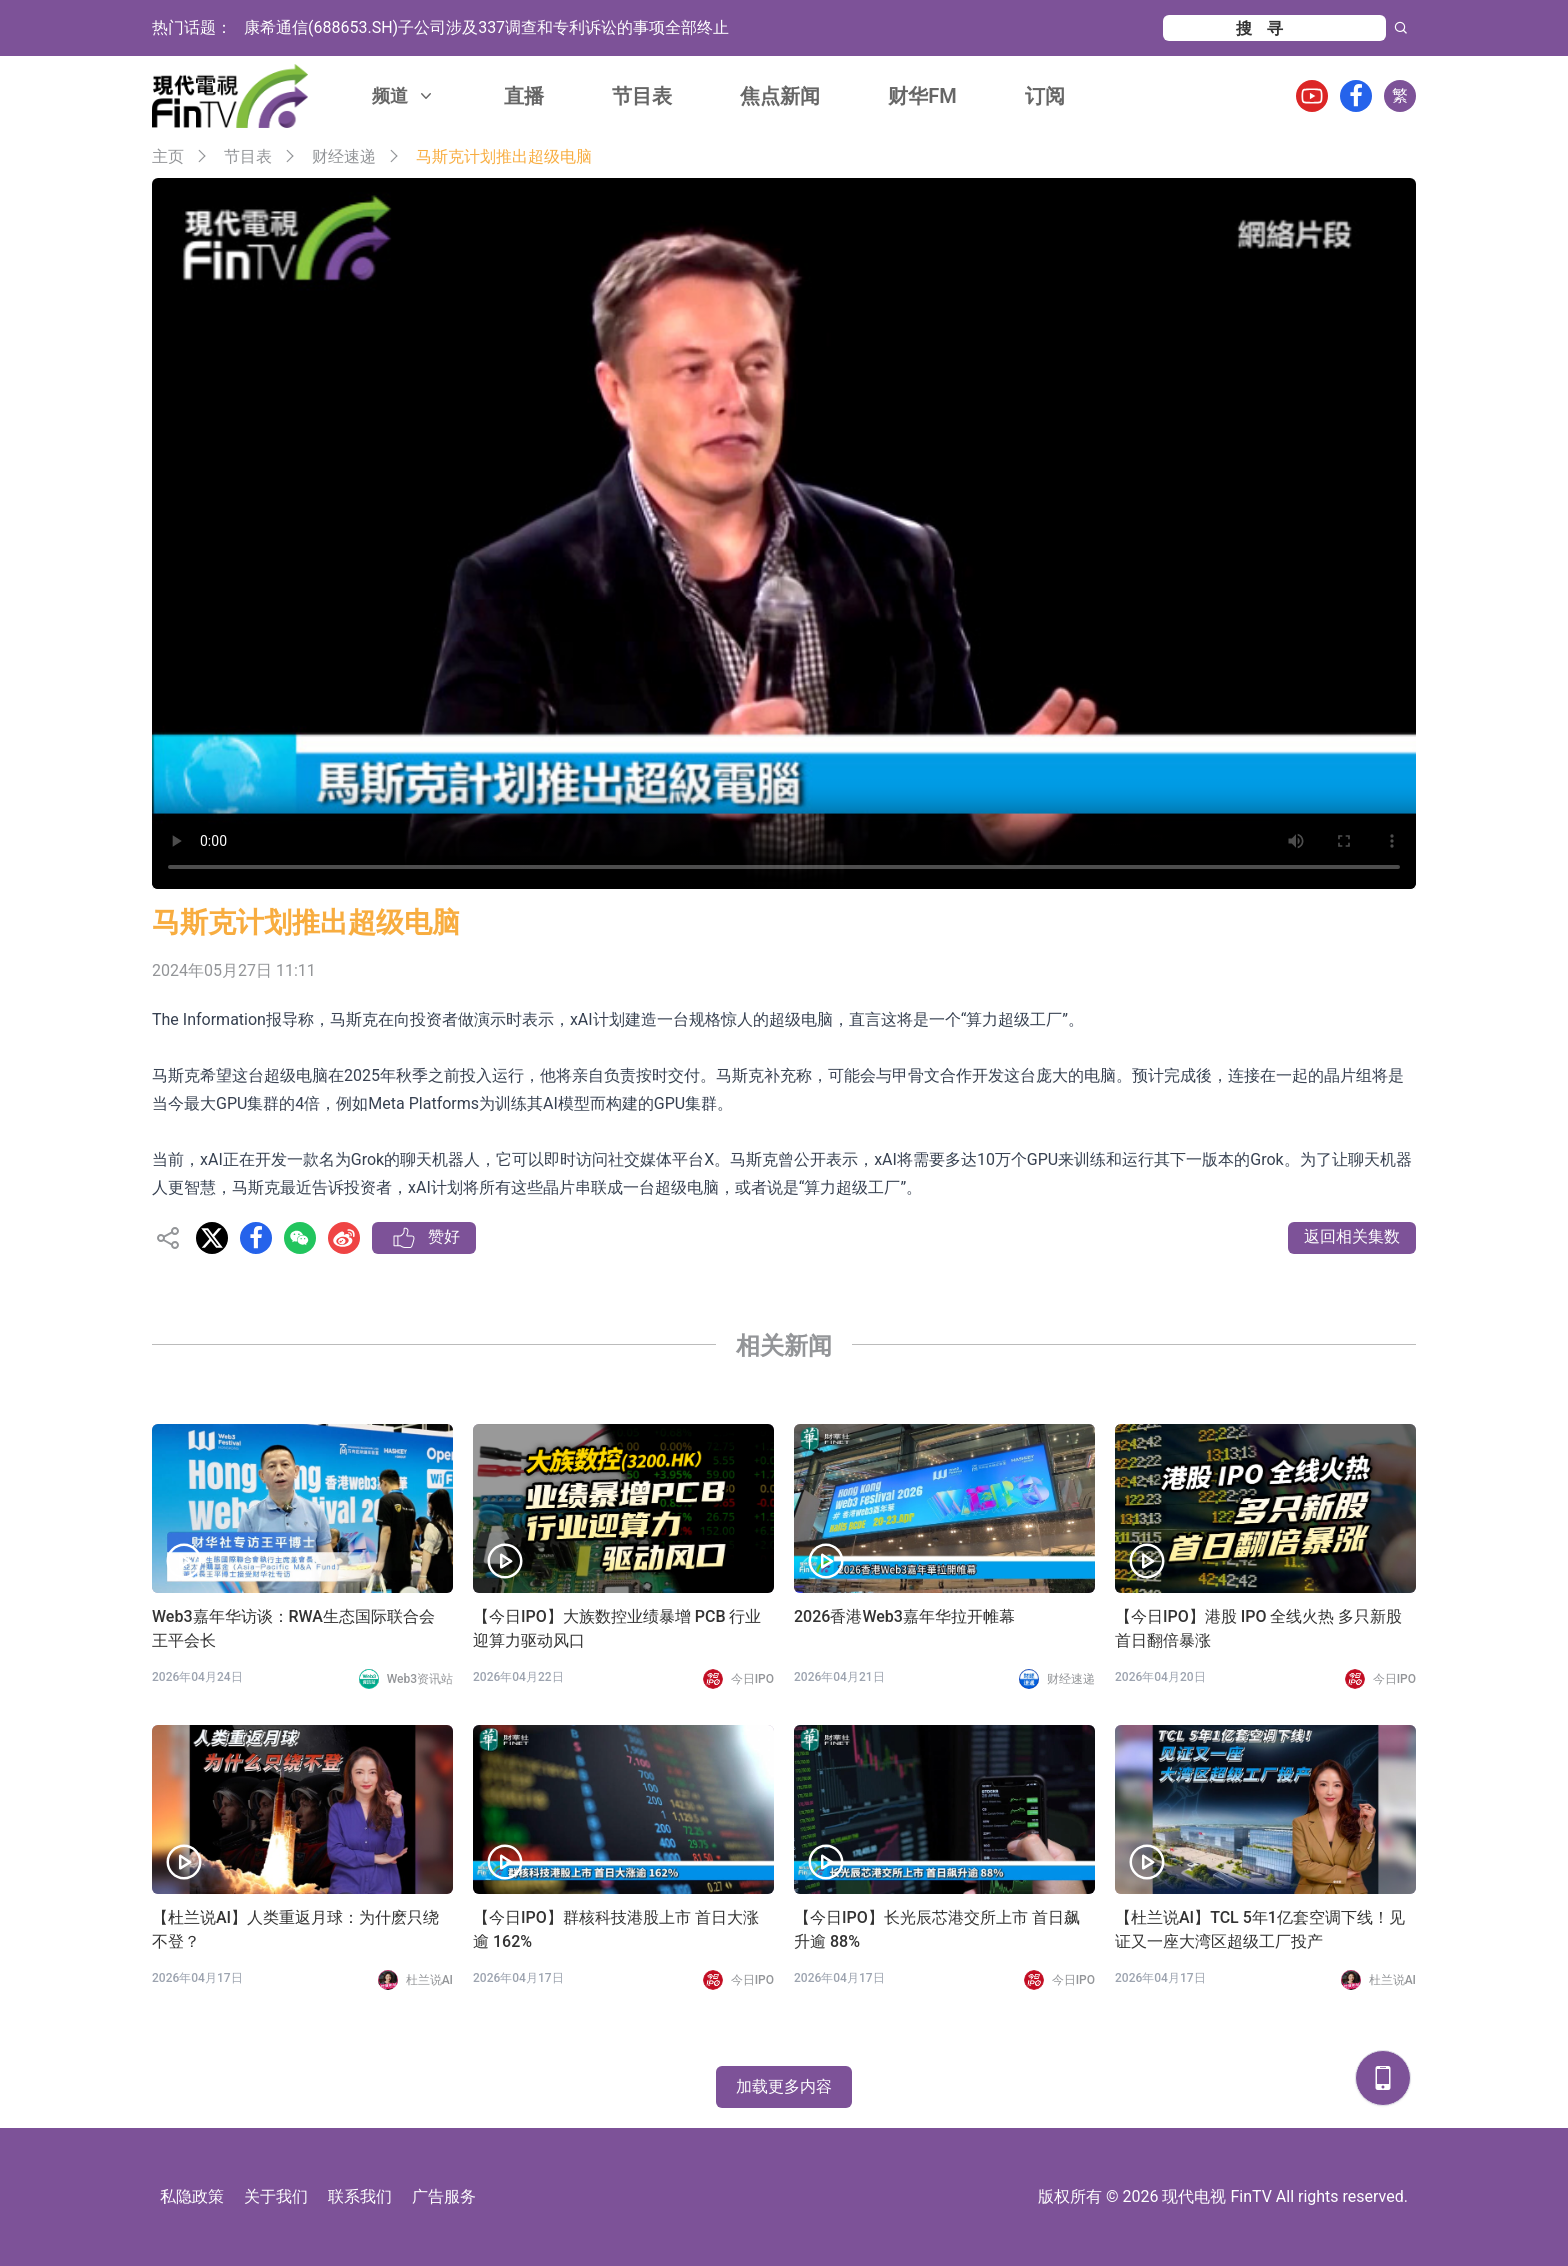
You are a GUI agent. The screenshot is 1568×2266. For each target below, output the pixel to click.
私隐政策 (192, 2196)
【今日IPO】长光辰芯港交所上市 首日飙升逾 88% (937, 1929)
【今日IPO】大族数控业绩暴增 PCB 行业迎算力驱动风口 (617, 1628)
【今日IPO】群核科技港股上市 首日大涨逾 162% (616, 1929)
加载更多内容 (784, 2086)
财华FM (922, 96)
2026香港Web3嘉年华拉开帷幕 (904, 1616)
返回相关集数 (1352, 1236)
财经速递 (344, 156)
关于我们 (276, 2196)
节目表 (642, 96)
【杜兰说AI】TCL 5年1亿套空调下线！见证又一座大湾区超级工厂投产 (1260, 1929)
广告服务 (444, 2196)
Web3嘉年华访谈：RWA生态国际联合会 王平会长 (293, 1628)
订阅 (1045, 96)
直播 (524, 96)
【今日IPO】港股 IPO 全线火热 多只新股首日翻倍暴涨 (1258, 1628)
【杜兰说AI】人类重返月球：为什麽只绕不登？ (295, 1929)
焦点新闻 (780, 96)
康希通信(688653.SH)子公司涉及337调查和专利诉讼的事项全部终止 (486, 27)
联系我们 (360, 2196)
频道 (404, 95)
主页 (168, 156)
